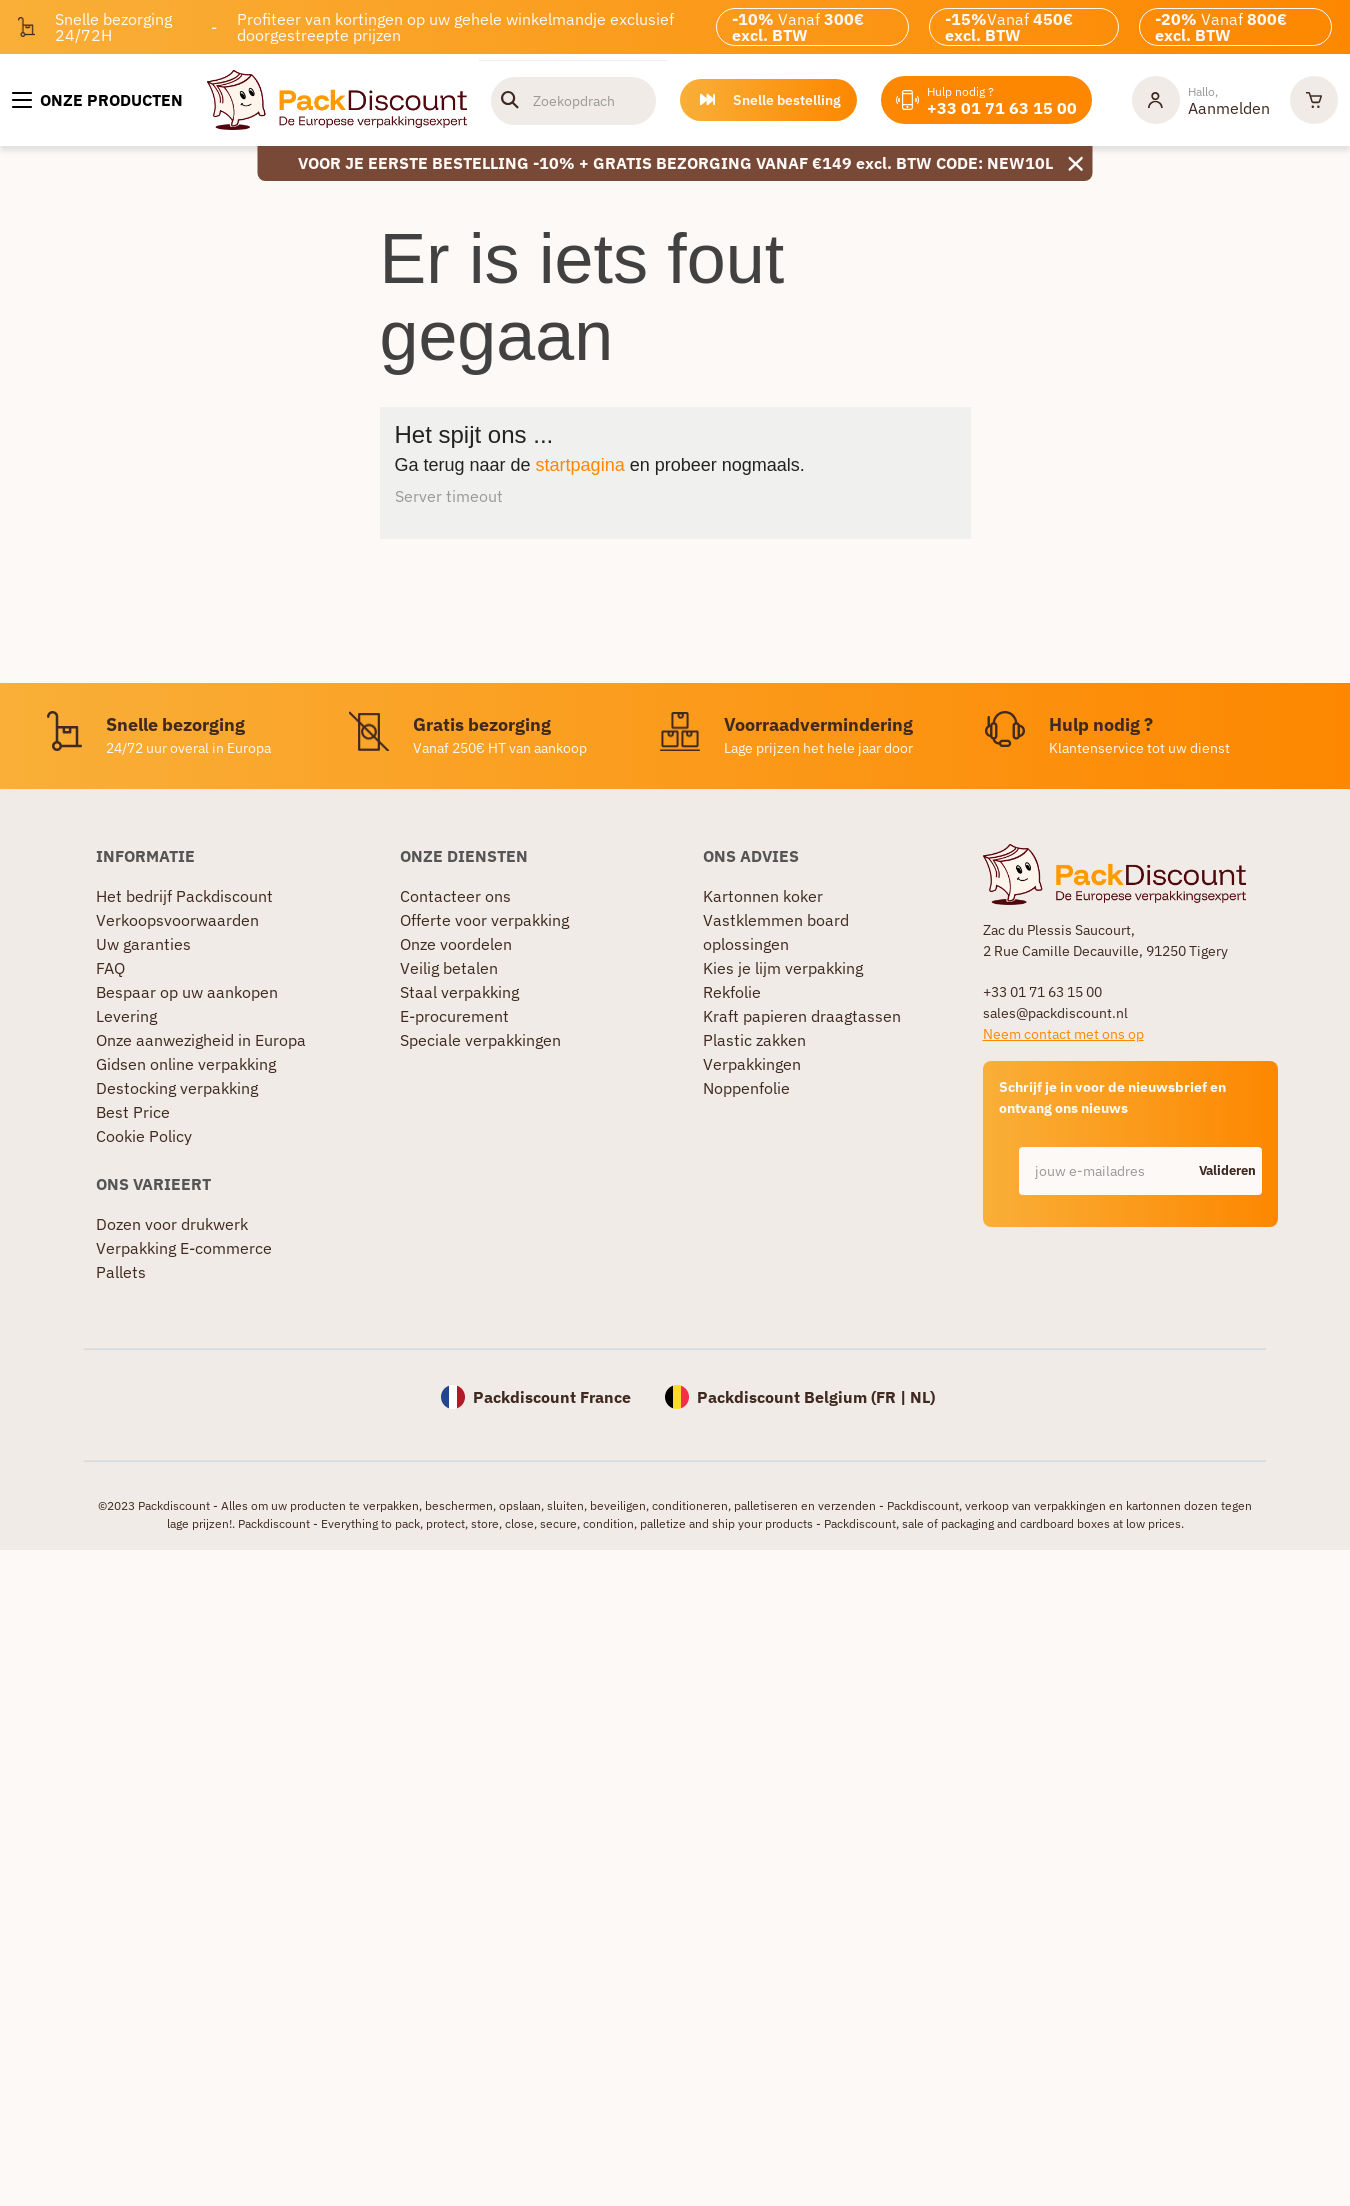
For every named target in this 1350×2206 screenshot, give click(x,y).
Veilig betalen (449, 968)
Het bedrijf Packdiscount (184, 896)
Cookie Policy (144, 1136)
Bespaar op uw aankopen (187, 992)
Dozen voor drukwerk (172, 1224)
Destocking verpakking (177, 1088)
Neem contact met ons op (1063, 1034)
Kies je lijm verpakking (783, 968)
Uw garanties (143, 944)
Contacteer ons (455, 896)
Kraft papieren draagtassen (802, 1016)
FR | (893, 1397)
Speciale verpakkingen (480, 1040)
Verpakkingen (752, 1064)
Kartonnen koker (763, 896)
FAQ (110, 968)
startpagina (580, 465)
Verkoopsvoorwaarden (177, 920)
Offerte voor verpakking (484, 920)
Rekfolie (732, 992)
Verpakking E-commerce (184, 1248)
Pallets (121, 1272)
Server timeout (449, 496)
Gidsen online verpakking (186, 1064)
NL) (922, 1397)
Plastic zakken (754, 1040)
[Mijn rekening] (1201, 100)
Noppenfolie (746, 1088)
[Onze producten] (97, 100)
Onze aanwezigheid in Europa (201, 1040)
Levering (126, 1016)
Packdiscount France (552, 1397)
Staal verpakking (459, 992)
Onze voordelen (456, 944)
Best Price (133, 1112)
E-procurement (454, 1016)
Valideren (1227, 1170)
